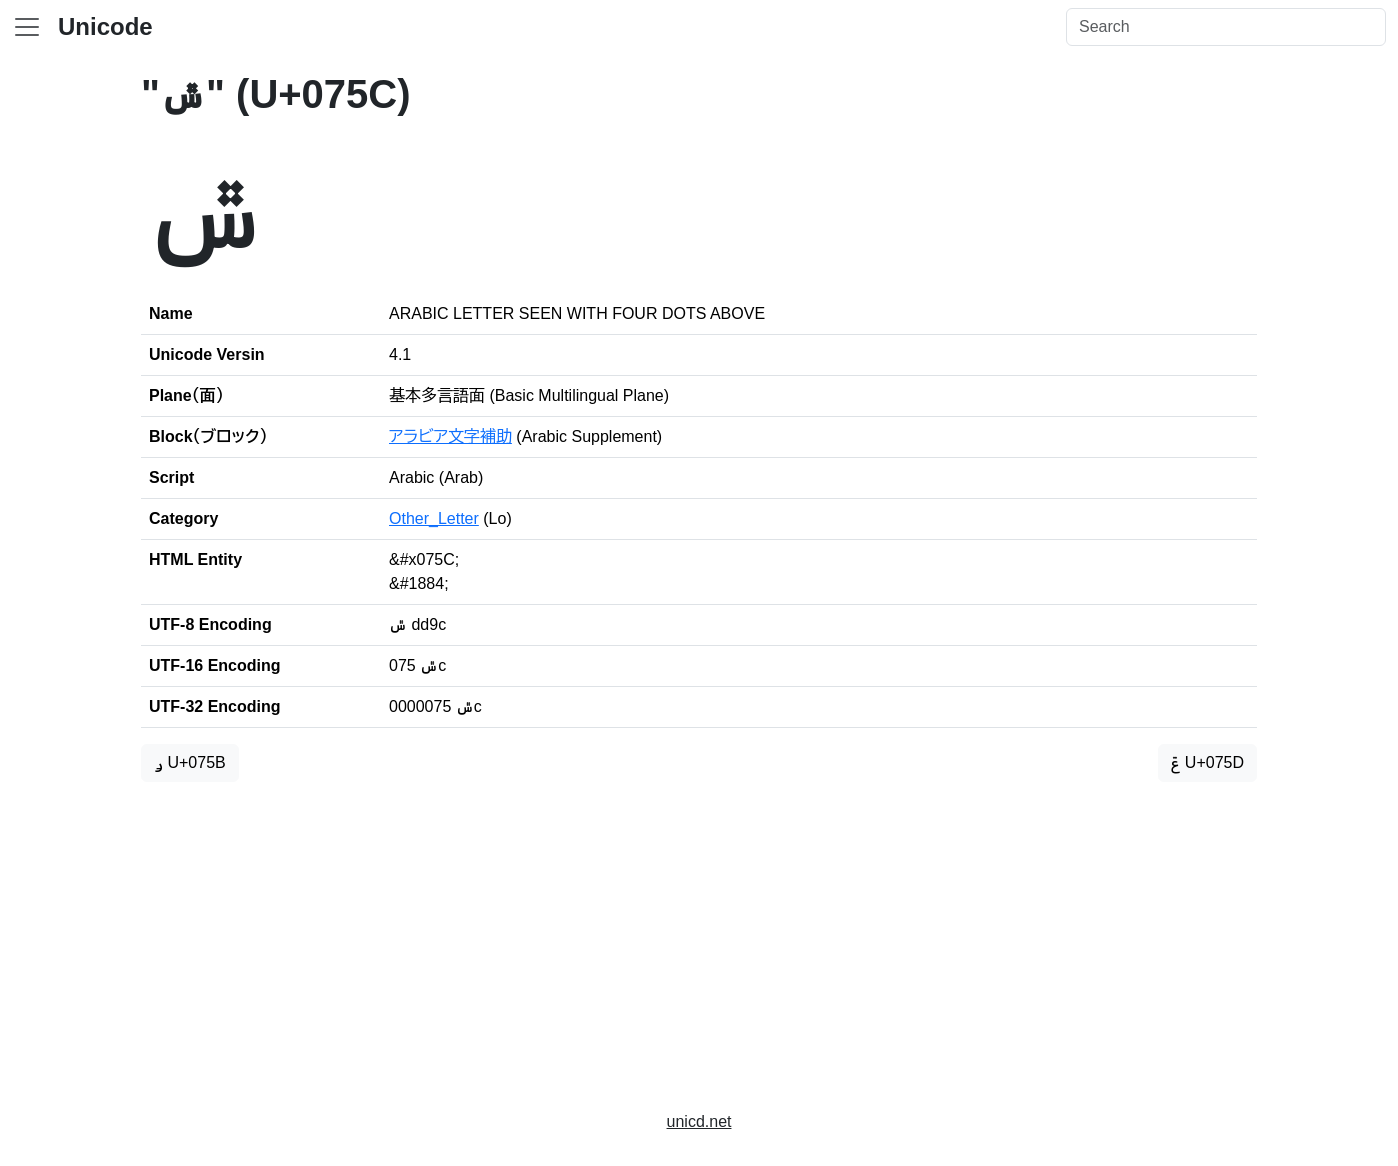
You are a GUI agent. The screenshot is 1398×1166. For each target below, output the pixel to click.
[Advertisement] (699, 938)
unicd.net (699, 1121)
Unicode (105, 26)
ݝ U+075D (1207, 762)
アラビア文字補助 (450, 436)
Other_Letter (434, 518)
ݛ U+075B (190, 762)
